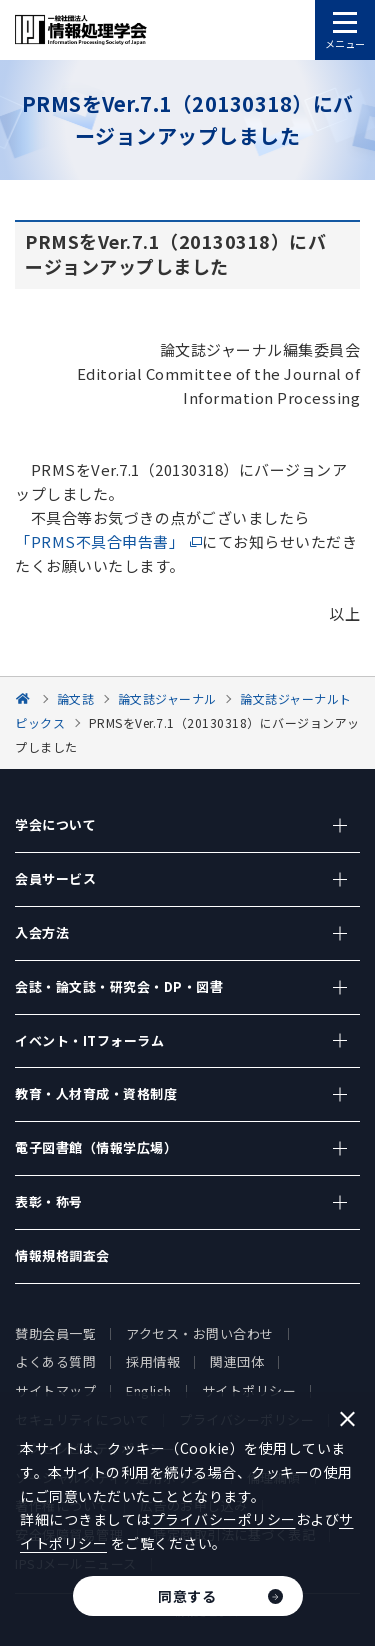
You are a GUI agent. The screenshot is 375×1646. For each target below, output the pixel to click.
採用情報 (153, 1361)
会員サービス (55, 878)
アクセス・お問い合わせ (200, 1333)
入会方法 (42, 932)
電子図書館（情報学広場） (96, 1147)
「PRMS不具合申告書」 (99, 541)
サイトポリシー (249, 1390)
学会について (55, 824)
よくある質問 (55, 1361)
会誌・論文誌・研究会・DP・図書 (119, 986)
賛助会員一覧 (55, 1333)
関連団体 (237, 1361)
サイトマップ (55, 1390)
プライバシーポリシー (223, 1519)
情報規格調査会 (62, 1255)
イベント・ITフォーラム (89, 1040)
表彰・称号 (49, 1201)
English (149, 1390)
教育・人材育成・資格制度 (96, 1093)
